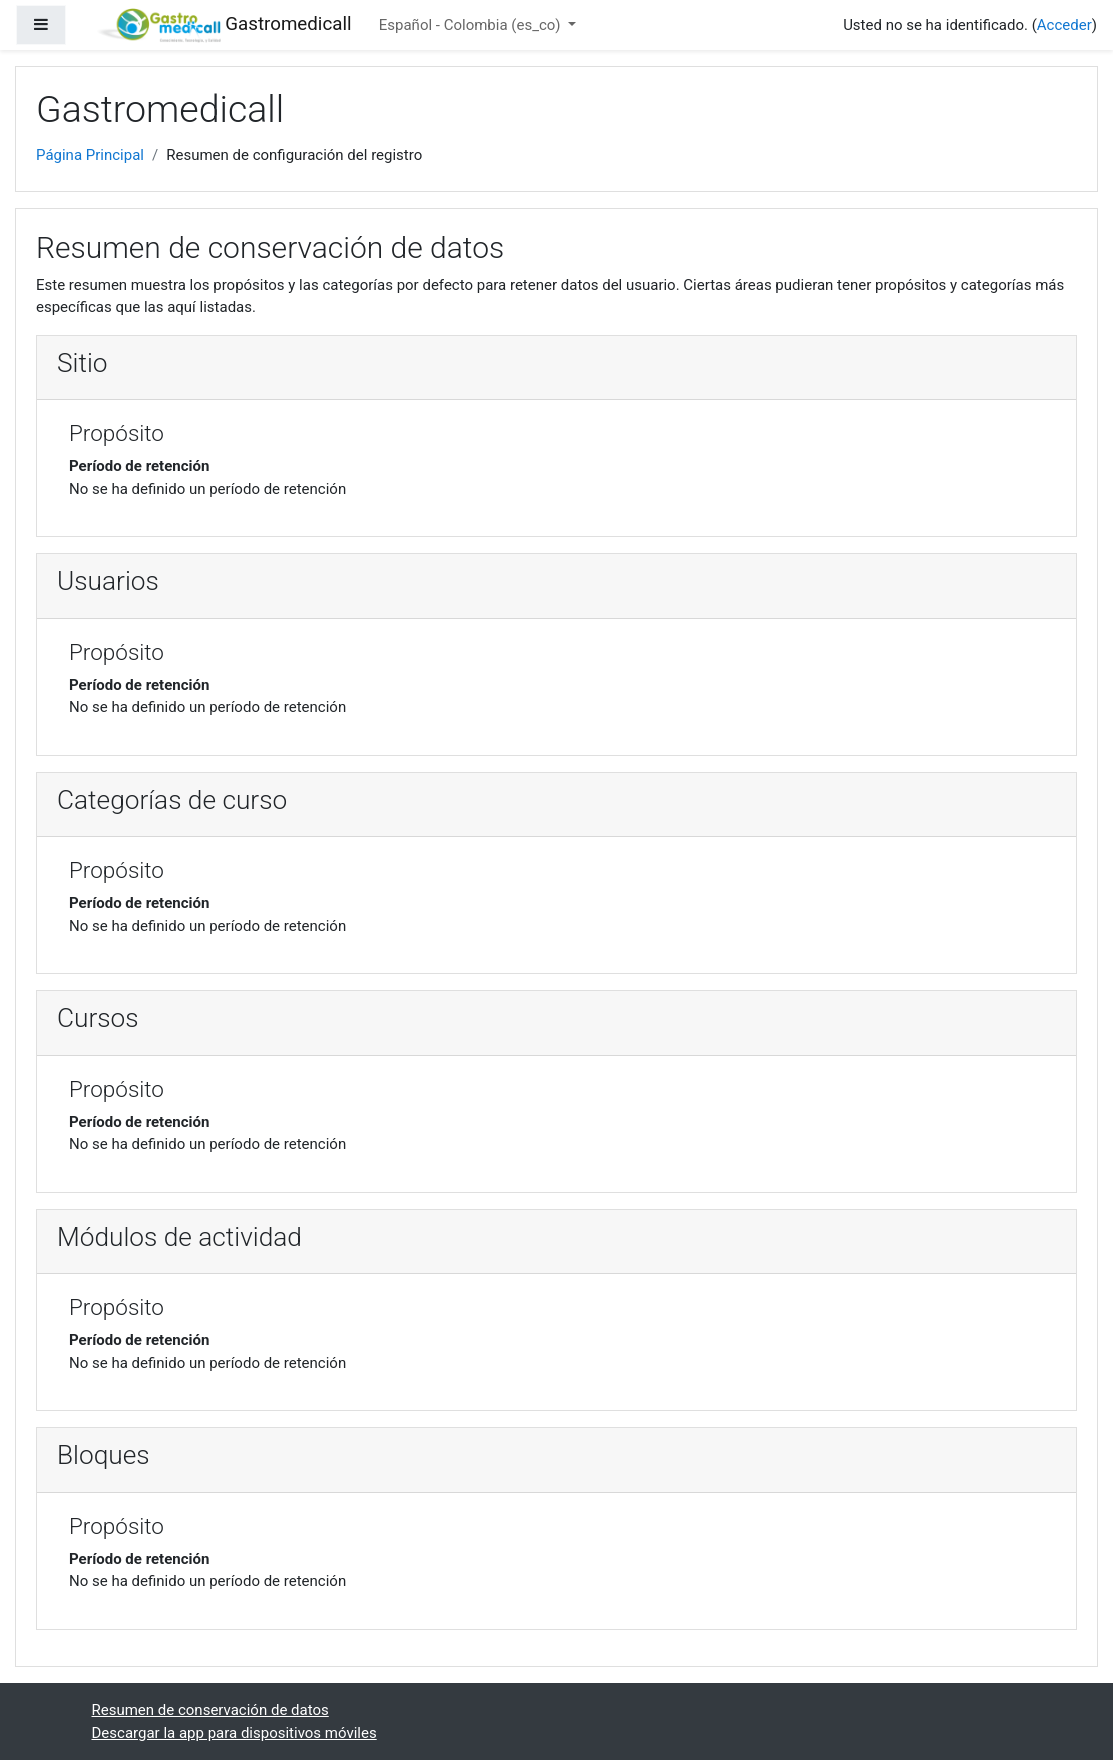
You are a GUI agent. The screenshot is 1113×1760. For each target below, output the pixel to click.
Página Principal (90, 155)
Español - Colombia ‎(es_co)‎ (472, 25)
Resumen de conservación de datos (210, 1710)
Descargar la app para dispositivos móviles (234, 1733)
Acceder (1064, 25)
